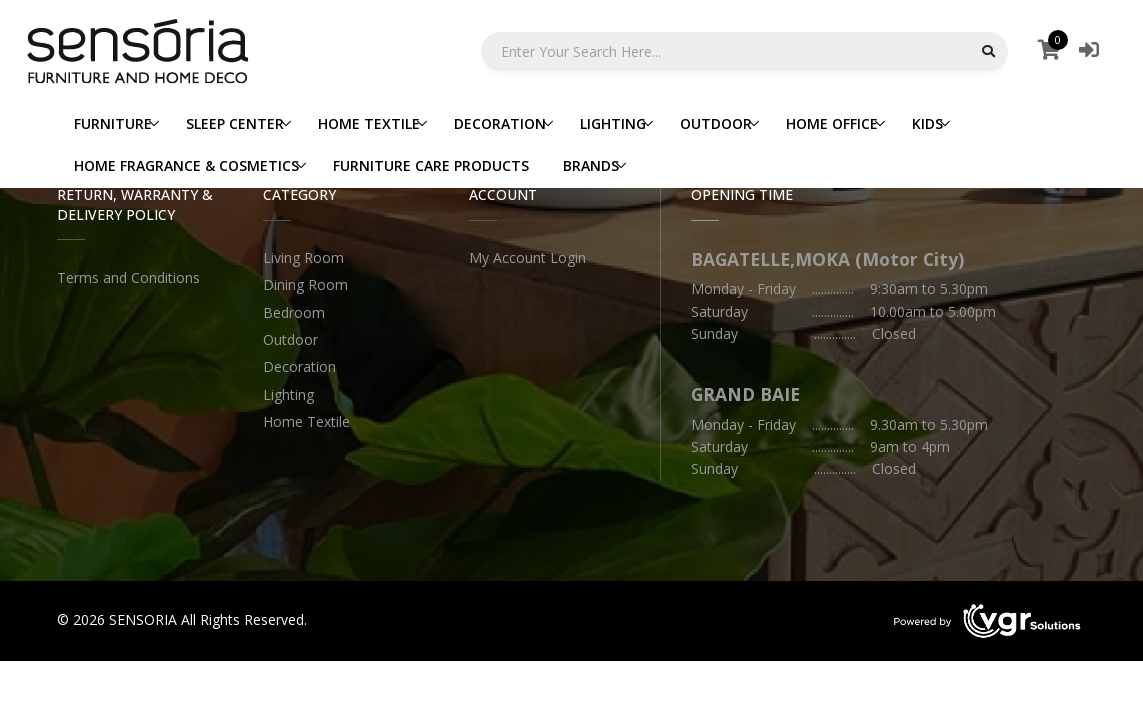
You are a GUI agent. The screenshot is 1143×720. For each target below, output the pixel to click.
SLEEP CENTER (235, 123)
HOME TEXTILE (369, 123)
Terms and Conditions (128, 277)
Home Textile (306, 421)
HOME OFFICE (832, 123)
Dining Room (305, 284)
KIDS (927, 123)
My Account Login (527, 257)
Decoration (299, 366)
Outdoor (290, 339)
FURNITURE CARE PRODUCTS (431, 165)
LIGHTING (613, 123)
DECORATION (500, 123)
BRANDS (591, 165)
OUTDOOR (716, 123)
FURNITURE (113, 123)
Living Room (303, 257)
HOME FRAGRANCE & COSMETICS (186, 165)
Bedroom (294, 312)
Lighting (288, 394)
